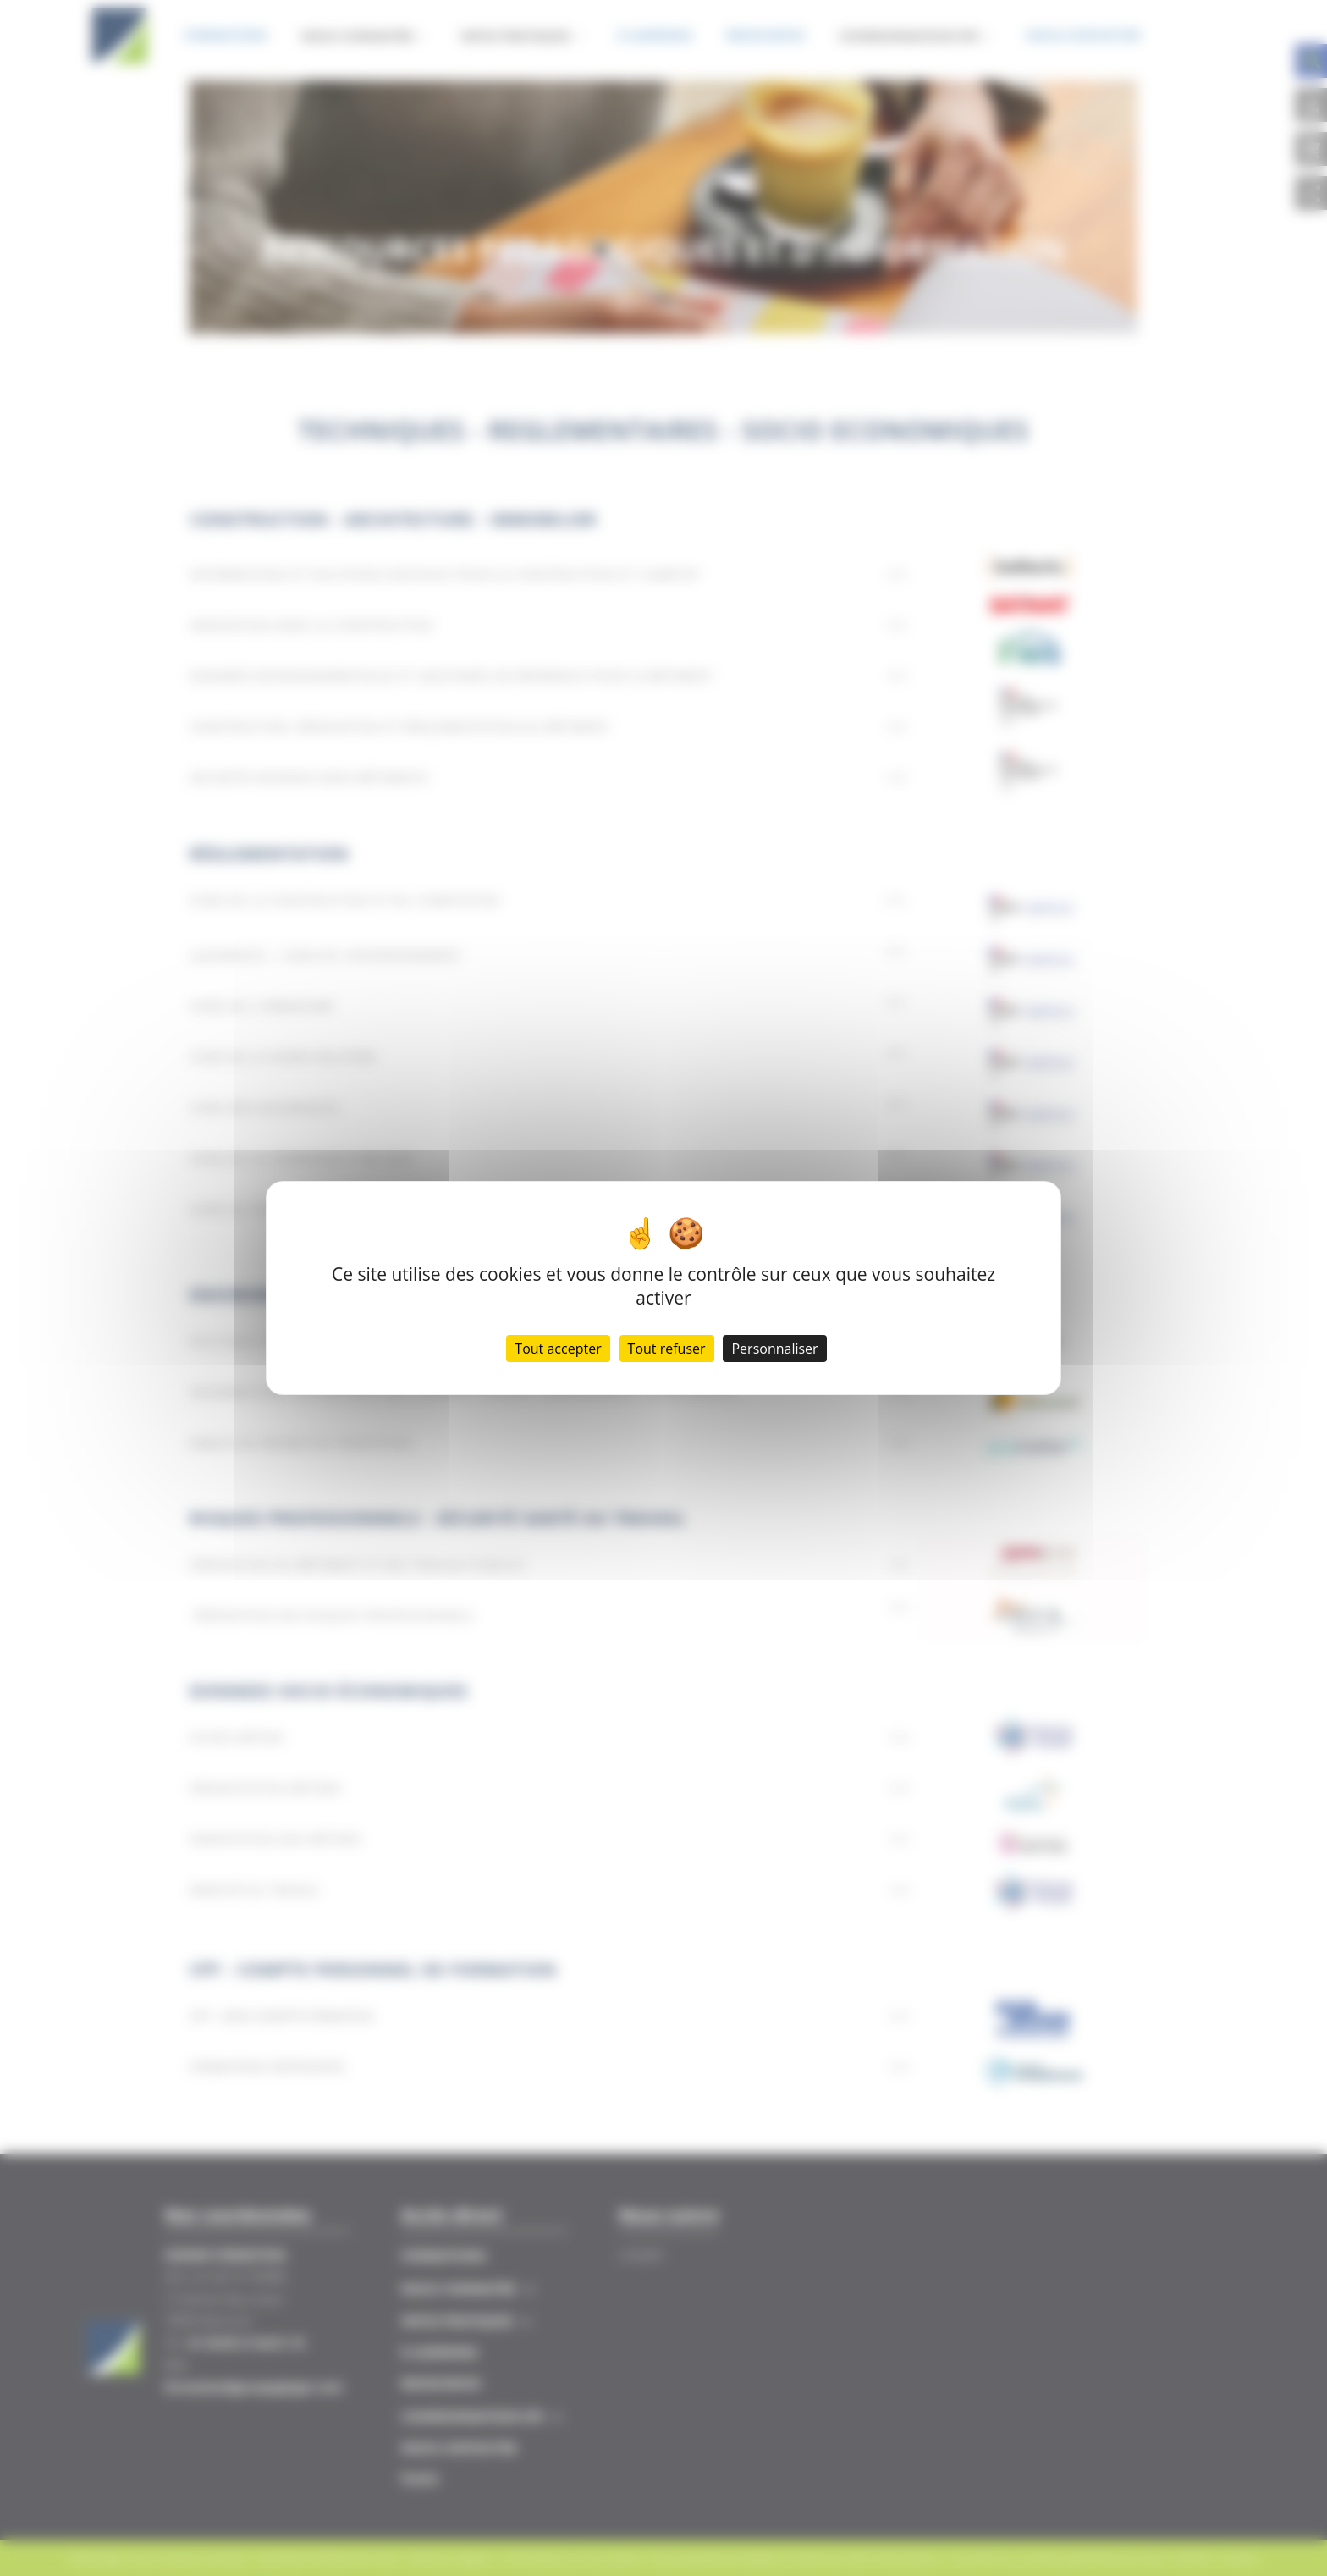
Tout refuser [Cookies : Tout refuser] (667, 1348)
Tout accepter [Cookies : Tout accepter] (558, 1348)
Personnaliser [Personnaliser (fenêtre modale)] (774, 1348)
